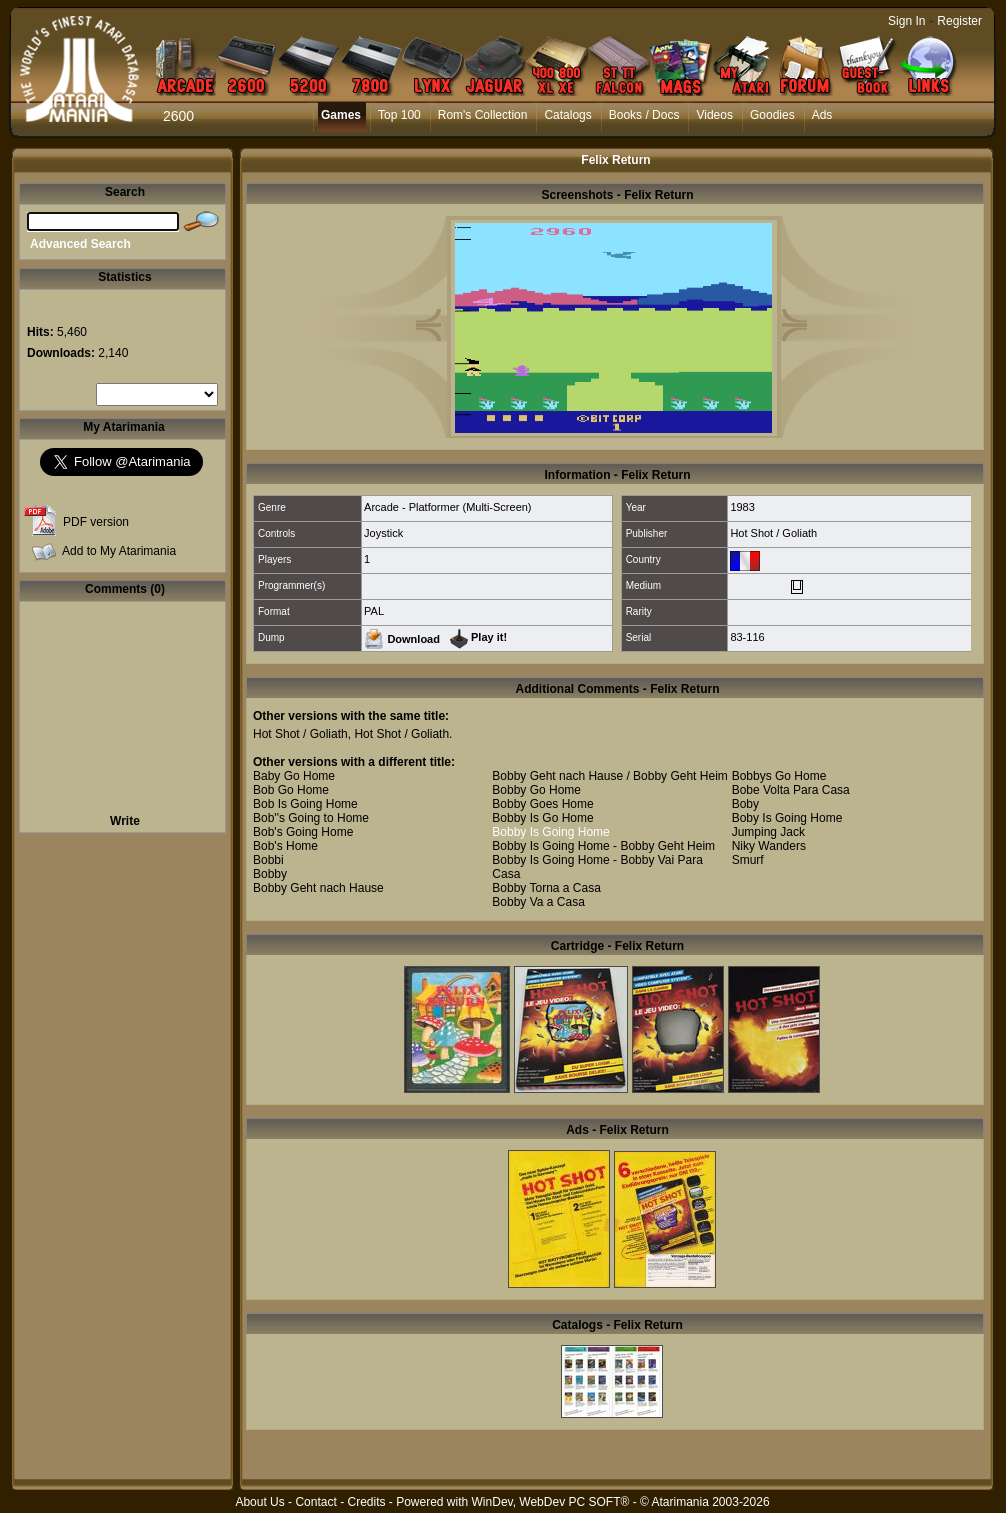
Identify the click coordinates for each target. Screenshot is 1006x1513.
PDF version (96, 522)
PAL (374, 611)
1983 (742, 507)
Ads (822, 115)
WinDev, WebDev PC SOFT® (551, 1502)
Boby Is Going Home (787, 818)
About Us (259, 1502)
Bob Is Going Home (305, 804)
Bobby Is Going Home (550, 832)
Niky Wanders (769, 846)
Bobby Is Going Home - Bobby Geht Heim (603, 846)
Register (959, 21)
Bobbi (268, 860)
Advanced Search (80, 244)
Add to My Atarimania (119, 551)
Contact (315, 1502)
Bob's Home (285, 846)
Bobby (270, 874)
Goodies (772, 115)
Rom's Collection (483, 115)
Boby (745, 804)
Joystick (383, 533)
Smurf (748, 860)
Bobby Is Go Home (542, 818)
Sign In (906, 21)
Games (341, 115)
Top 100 (399, 115)
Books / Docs (644, 115)
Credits (366, 1502)
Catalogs (567, 115)
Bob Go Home (291, 790)
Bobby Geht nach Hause (318, 888)
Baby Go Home (294, 776)
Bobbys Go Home (779, 776)
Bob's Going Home (303, 832)
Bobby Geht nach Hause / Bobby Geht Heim (609, 776)
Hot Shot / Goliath (773, 533)
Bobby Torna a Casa (546, 888)
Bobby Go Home (536, 790)
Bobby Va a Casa (538, 902)
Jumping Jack (768, 832)
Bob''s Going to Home (311, 818)
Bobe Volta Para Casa (791, 790)
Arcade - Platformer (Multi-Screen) (448, 507)
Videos (714, 115)
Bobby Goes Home (542, 804)
